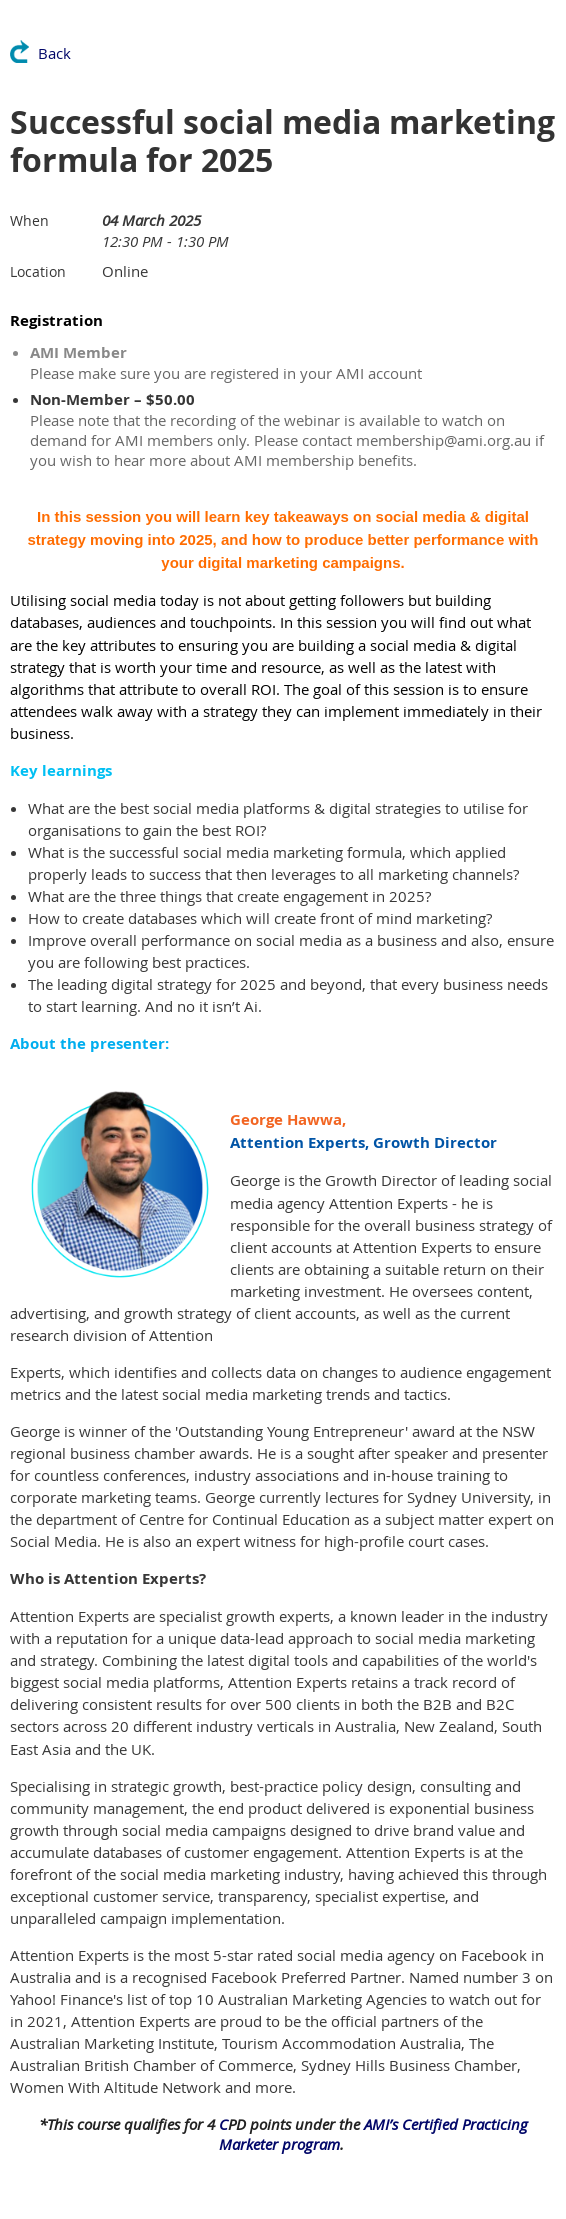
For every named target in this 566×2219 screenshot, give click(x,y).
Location (38, 271)
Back (54, 53)
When (29, 220)
